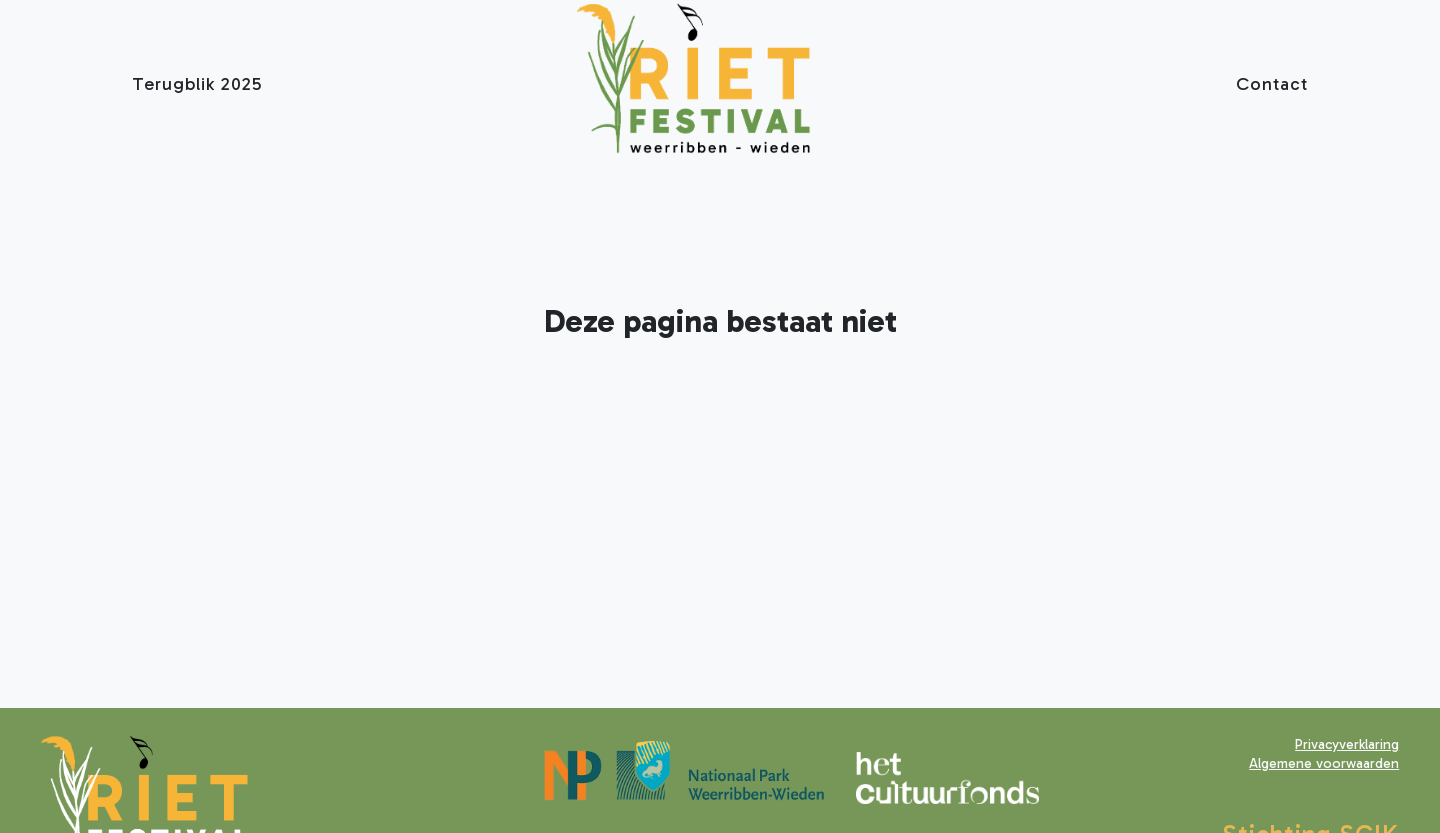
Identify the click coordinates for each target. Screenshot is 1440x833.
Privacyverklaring (1347, 744)
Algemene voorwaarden (1324, 763)
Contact (1272, 84)
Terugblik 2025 (197, 84)
